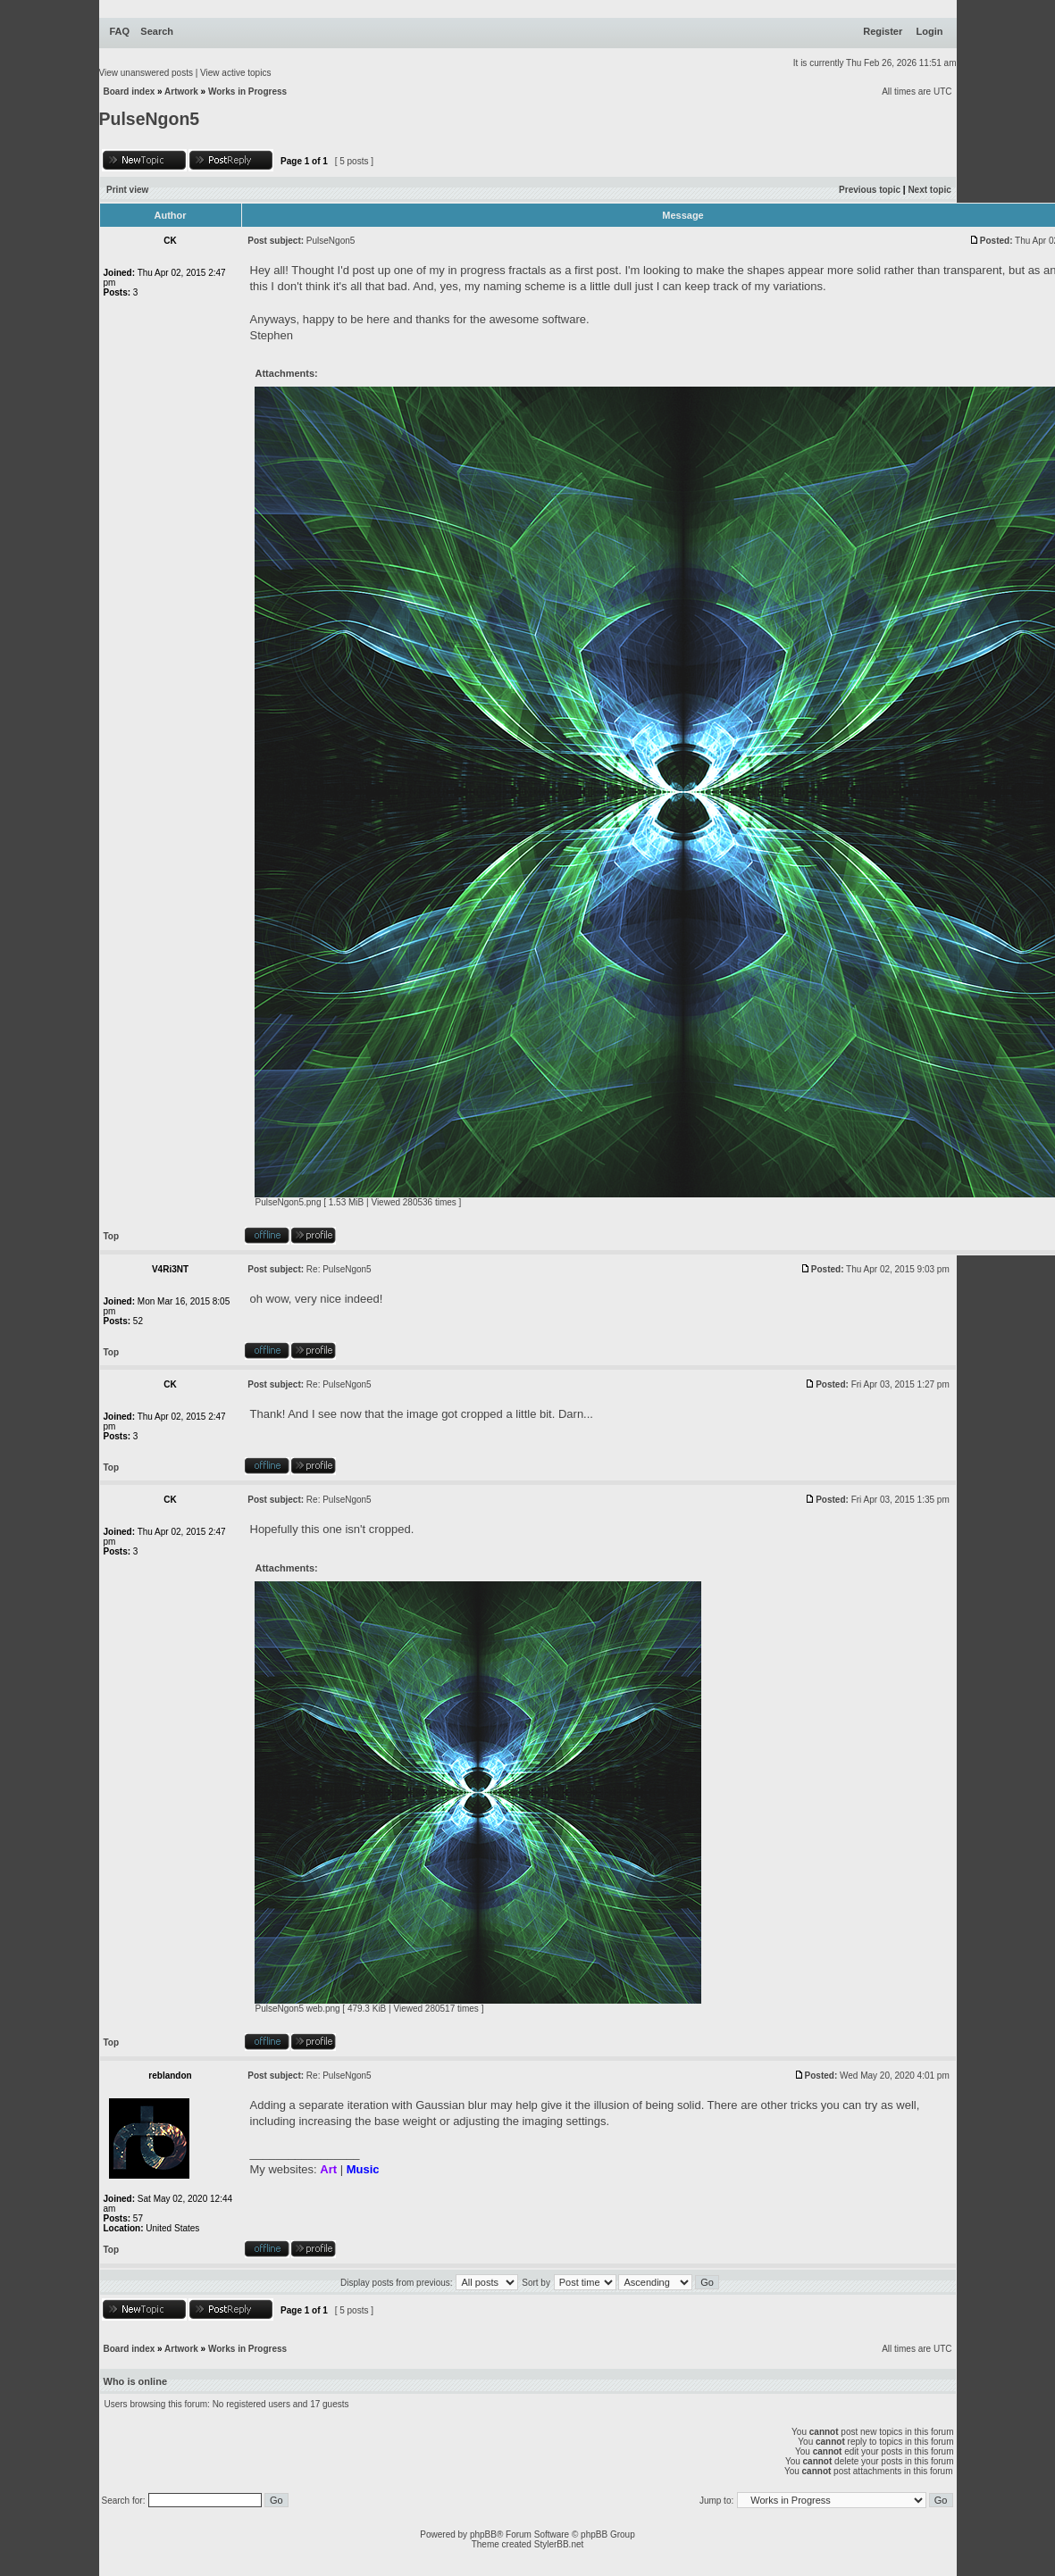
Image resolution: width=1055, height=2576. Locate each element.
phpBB (483, 2534)
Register (882, 31)
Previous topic (869, 190)
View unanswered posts (146, 73)
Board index (129, 91)
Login (930, 31)
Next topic (929, 190)
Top (112, 1236)
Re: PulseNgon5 (339, 1269)
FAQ (120, 31)
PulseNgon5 (149, 119)
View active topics (235, 73)
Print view (127, 190)
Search (156, 31)
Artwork (181, 91)
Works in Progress (247, 91)
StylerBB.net (559, 2544)
